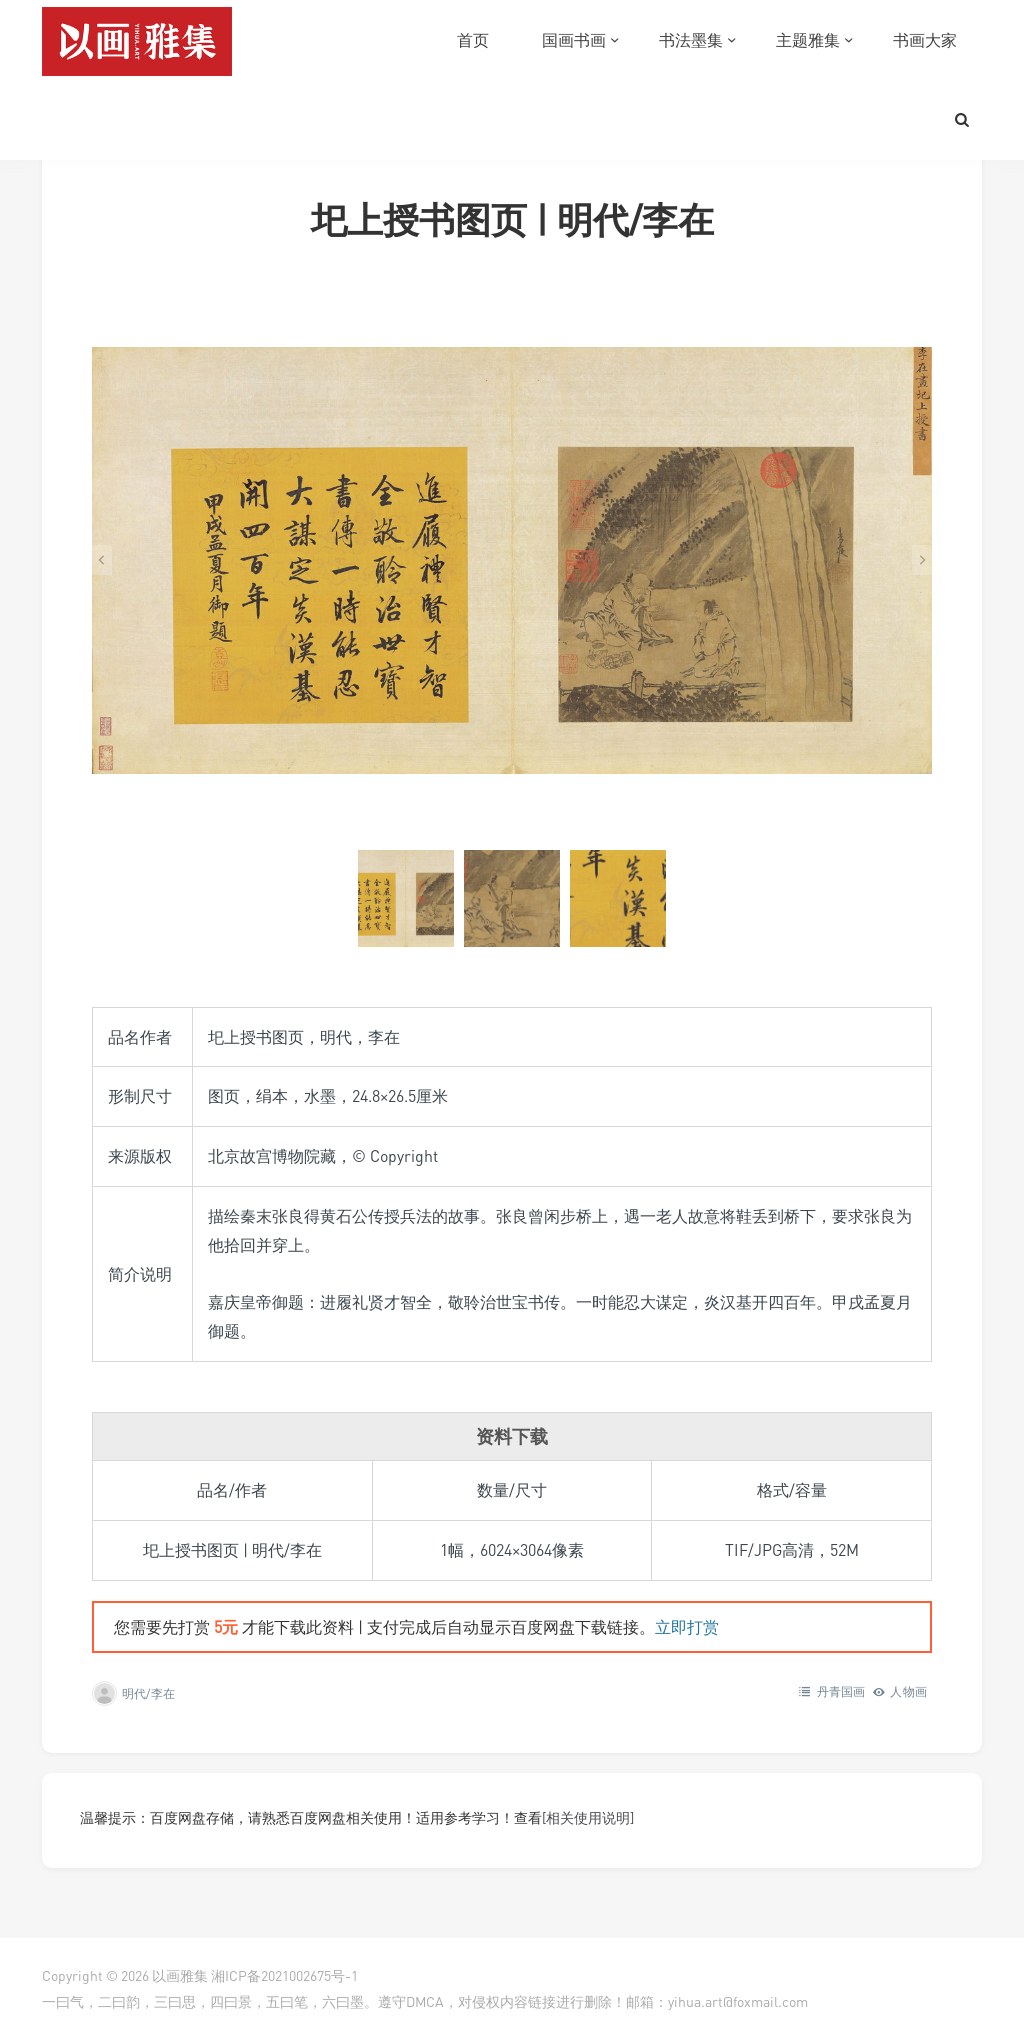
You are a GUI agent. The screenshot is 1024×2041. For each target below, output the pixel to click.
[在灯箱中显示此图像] (512, 560)
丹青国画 (841, 1691)
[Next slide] (922, 560)
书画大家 (925, 40)
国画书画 (574, 40)
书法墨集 (691, 40)
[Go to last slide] (102, 560)
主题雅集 (808, 40)
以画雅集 (180, 1975)
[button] (406, 898)
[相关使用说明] (588, 1817)
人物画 (908, 1691)
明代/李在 (148, 1693)
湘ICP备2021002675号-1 (284, 1975)
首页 (473, 40)
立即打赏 (687, 1627)
